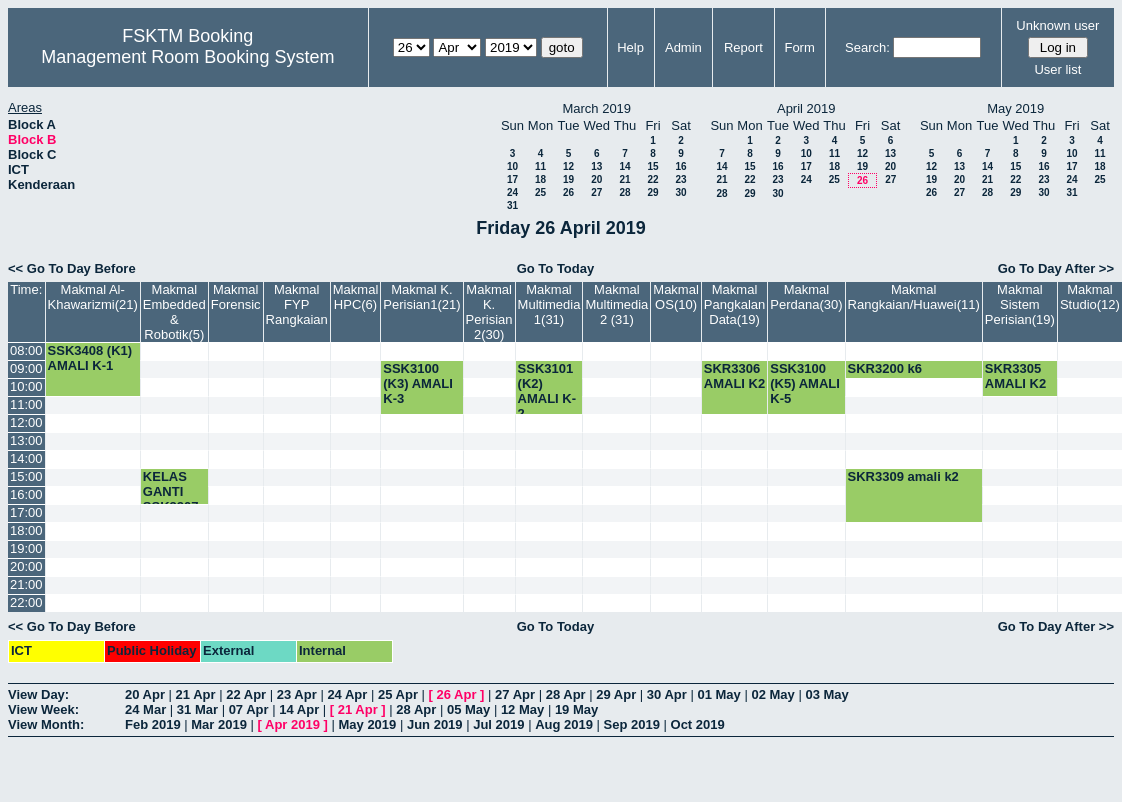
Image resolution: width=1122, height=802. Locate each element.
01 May (718, 694)
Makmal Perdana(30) (806, 297)
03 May (826, 694)
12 (568, 166)
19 (568, 179)
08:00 (26, 350)
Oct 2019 (698, 724)
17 (512, 179)
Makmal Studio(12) (1090, 297)
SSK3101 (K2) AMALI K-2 (547, 391)
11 (540, 166)
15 (652, 166)
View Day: (38, 694)
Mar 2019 (219, 724)
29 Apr (616, 694)
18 (540, 179)
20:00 (26, 566)
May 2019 (367, 724)
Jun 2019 (435, 724)
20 (596, 179)
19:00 (26, 548)
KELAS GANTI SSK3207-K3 (173, 499)
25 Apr (398, 694)
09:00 (26, 368)
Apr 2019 (292, 724)
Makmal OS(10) (676, 297)
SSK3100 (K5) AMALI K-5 (805, 383)
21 (624, 179)
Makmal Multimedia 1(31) (549, 304)
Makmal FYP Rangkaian (297, 304)
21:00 (26, 584)
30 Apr (667, 694)
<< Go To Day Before (72, 268)
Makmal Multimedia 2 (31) (616, 304)
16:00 (26, 494)
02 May (772, 694)
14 (624, 166)
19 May (576, 709)
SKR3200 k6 (885, 368)
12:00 (26, 422)
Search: (867, 47)
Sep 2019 (632, 724)
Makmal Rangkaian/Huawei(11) (914, 297)
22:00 (26, 602)
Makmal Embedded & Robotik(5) (174, 312)
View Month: (46, 724)
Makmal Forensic (236, 297)
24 (512, 192)
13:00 (26, 440)
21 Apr (196, 694)
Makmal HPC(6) (356, 297)
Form (799, 47)
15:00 (26, 476)
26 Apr (457, 694)
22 (652, 179)
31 (512, 205)
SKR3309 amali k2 (903, 476)
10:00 (26, 386)
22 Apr (246, 694)
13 (596, 166)
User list (1057, 69)
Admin (683, 47)
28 (624, 192)
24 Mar (145, 709)
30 (680, 192)
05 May (468, 709)
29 (652, 192)
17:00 (26, 512)
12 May (522, 709)
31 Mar (197, 709)
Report (743, 47)
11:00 (26, 404)
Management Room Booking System (187, 57)
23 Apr (297, 694)
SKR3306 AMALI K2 (734, 376)
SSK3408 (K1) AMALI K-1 (90, 358)
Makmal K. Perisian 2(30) (489, 312)
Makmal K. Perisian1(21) (421, 297)
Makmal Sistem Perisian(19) (1020, 304)
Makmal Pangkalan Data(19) (734, 304)
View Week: (43, 709)
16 (680, 166)
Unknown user (1057, 25)
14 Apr (299, 709)
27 (596, 192)
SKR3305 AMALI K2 (1015, 376)
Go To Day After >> (1056, 268)
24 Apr (347, 694)
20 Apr (145, 694)
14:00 (26, 458)
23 (680, 179)
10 (512, 166)
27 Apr (515, 694)
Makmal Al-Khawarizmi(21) (93, 297)
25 (540, 192)
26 (568, 192)
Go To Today (556, 268)
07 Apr (249, 709)
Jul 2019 (498, 724)
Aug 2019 (564, 724)
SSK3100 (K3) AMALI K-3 (418, 383)
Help (630, 47)
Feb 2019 (153, 724)
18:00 (26, 530)
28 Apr (566, 694)
